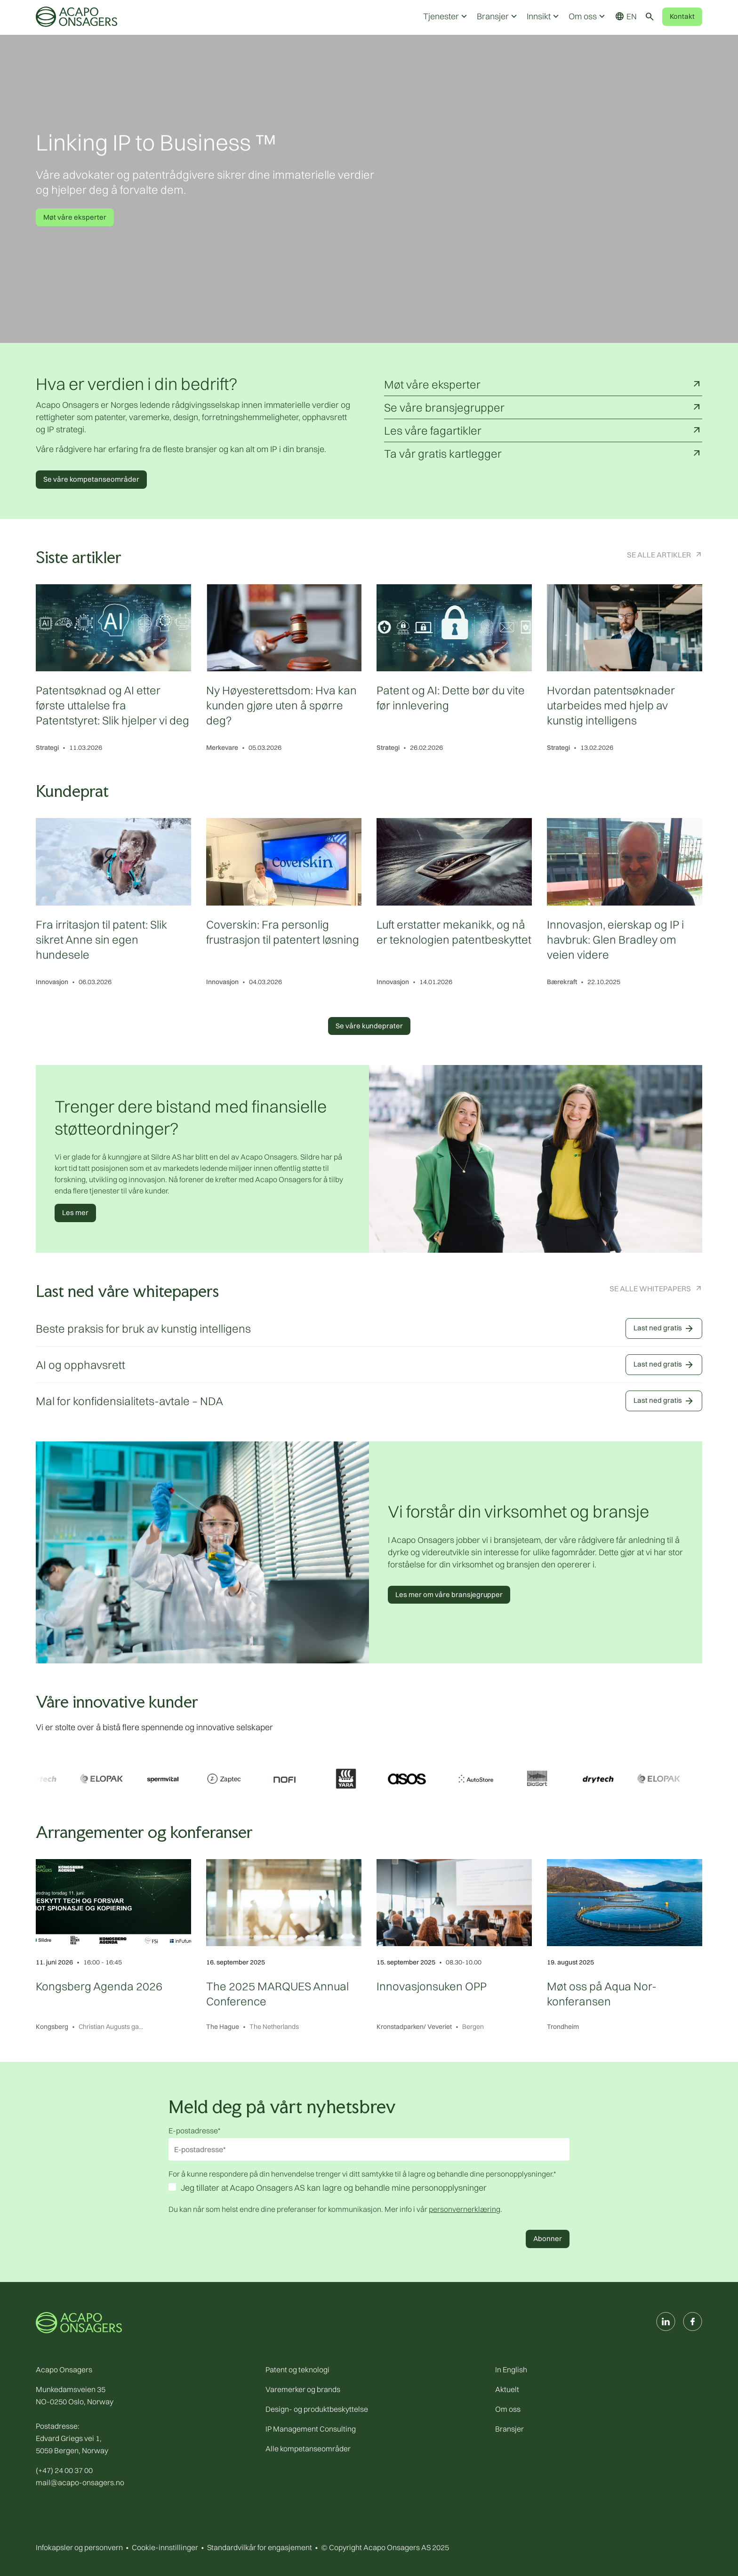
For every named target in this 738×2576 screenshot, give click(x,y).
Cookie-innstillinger (165, 2547)
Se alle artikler (659, 554)
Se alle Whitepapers (650, 1288)
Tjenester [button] (446, 16)
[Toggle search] (649, 16)
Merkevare (222, 747)
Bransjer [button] (498, 16)
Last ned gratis (664, 1328)
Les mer (75, 1212)
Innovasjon (52, 982)
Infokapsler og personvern (79, 2547)
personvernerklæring (464, 2209)
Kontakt (682, 16)
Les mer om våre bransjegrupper (449, 1594)
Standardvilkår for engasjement (259, 2547)
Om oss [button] (588, 16)
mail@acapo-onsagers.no (80, 2482)
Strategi (47, 747)
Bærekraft (562, 982)
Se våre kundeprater (369, 1025)
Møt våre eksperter (74, 217)
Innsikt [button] (544, 16)
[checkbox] (369, 2188)
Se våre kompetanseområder (91, 479)
